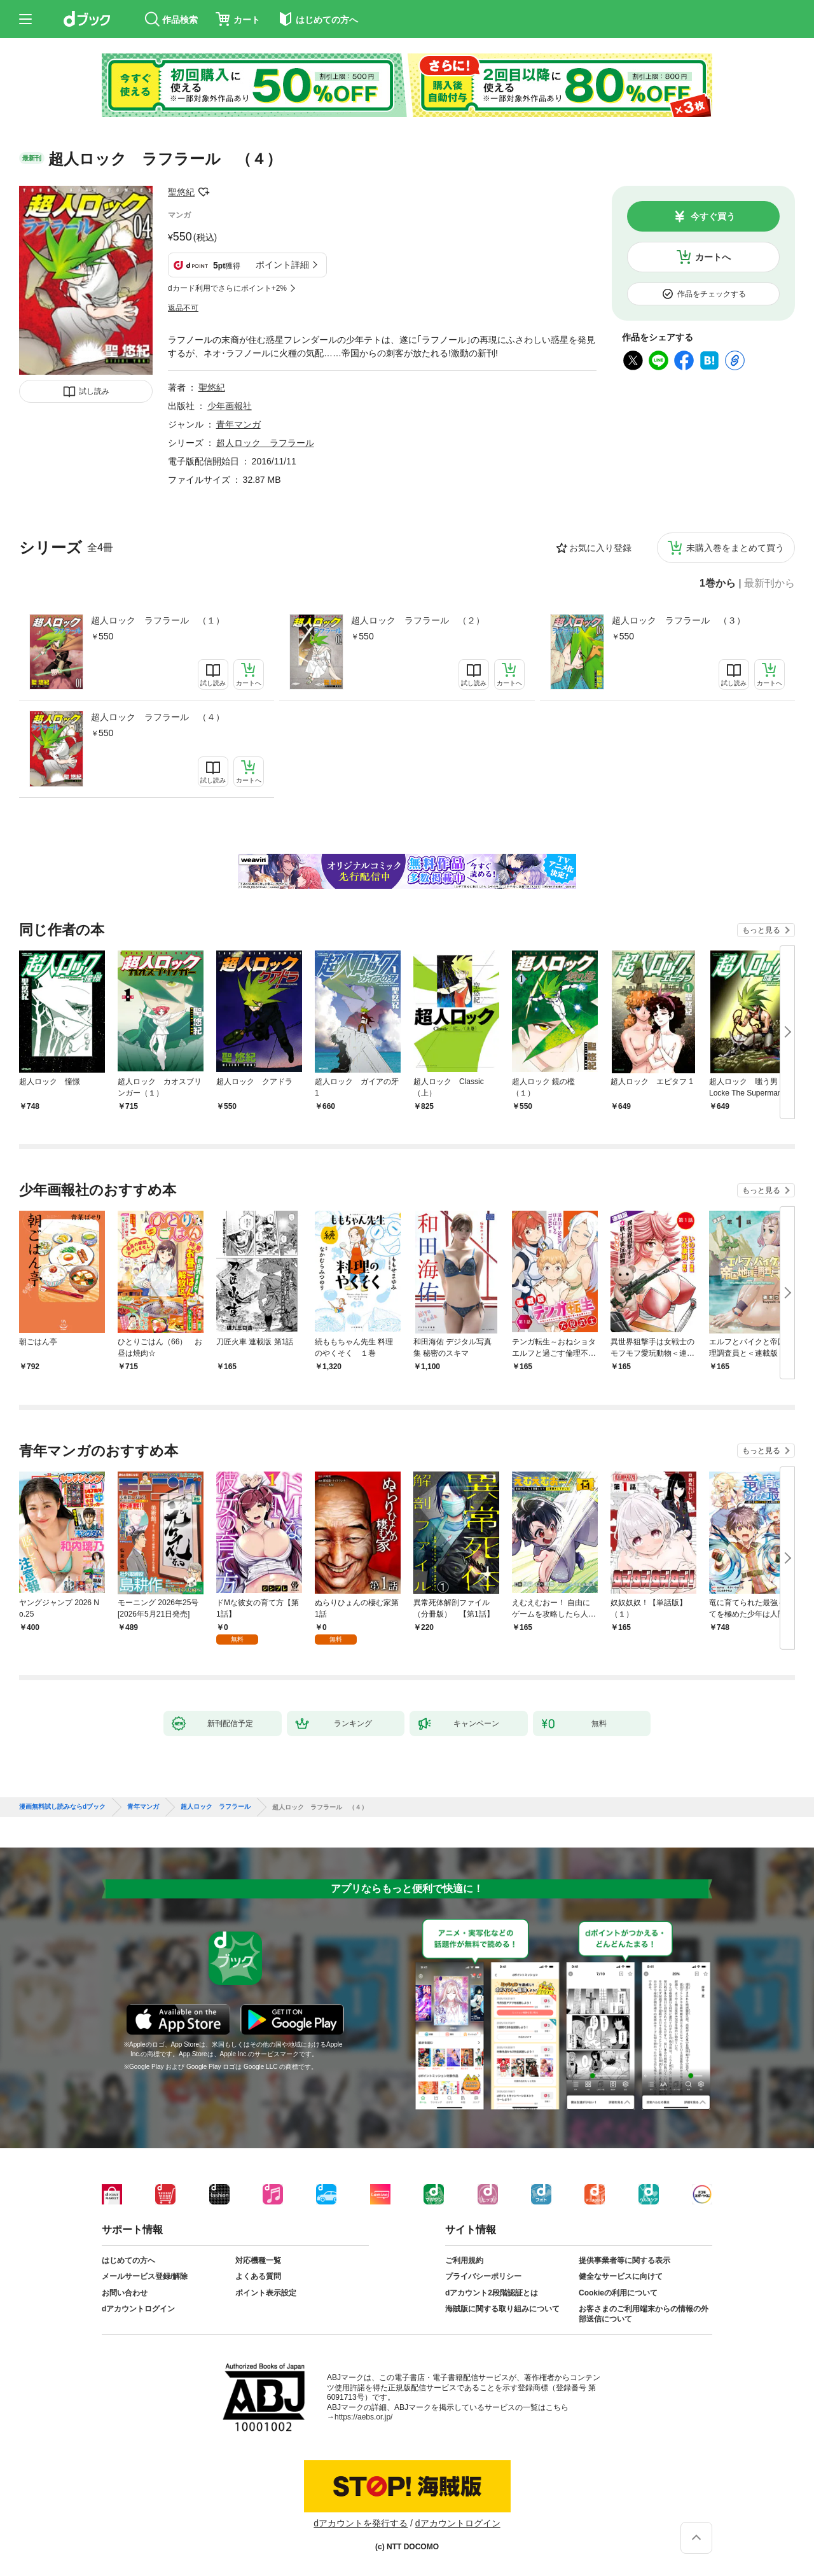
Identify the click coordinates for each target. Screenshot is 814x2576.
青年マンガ (238, 424)
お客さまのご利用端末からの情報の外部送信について (643, 2313)
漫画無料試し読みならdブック (62, 1807)
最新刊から (769, 583)
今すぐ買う (713, 216)
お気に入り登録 (600, 548)
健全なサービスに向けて (621, 2276)
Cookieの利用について (618, 2292)
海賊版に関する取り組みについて (502, 2308)
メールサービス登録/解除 (145, 2276)
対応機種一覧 (258, 2260)
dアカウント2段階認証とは (491, 2292)
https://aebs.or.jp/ (363, 2416)
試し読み (94, 391)
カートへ (713, 257)
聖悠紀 (181, 192)
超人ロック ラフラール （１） (157, 620)
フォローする (203, 192)
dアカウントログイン (138, 2308)
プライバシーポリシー (483, 2276)
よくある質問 (258, 2276)
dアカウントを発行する (361, 2523)
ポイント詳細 (282, 265)
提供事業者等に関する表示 (624, 2260)
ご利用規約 (464, 2260)
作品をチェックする (711, 293)
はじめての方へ (128, 2260)
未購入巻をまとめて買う (735, 548)
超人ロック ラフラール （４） (157, 717)
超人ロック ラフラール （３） (678, 620)
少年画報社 (229, 406)
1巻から (718, 583)
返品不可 (183, 307)
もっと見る (761, 930)
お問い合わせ (125, 2292)
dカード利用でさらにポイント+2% (227, 288)
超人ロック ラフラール (265, 443)
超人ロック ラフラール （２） (418, 620)
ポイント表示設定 (265, 2292)
